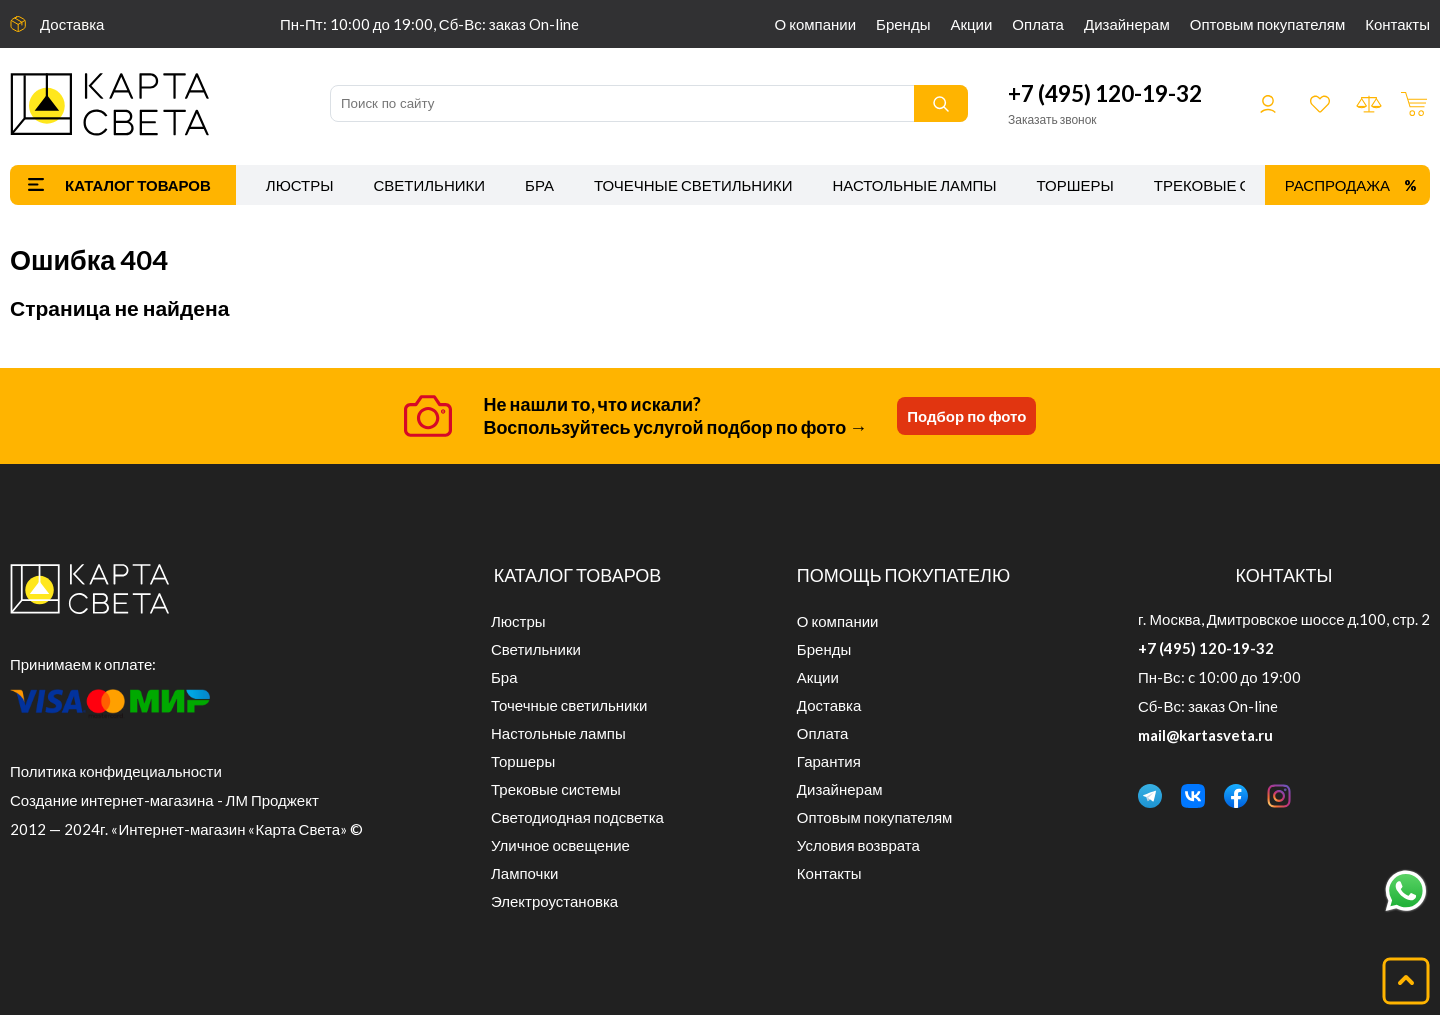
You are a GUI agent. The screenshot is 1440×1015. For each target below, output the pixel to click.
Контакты (1397, 24)
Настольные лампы (915, 185)
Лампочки (524, 873)
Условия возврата (858, 845)
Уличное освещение (560, 845)
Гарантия (829, 761)
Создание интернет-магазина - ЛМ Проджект (164, 800)
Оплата (1038, 24)
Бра (539, 185)
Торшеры (1075, 185)
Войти (1268, 104)
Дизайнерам (1127, 24)
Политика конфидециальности (116, 771)
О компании (816, 24)
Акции (971, 24)
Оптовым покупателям (1267, 24)
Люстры (300, 185)
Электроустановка (554, 901)
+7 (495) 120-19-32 (1105, 93)
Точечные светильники (693, 185)
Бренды (903, 24)
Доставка (72, 24)
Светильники (429, 185)
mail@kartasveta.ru (1205, 735)
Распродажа (1337, 185)
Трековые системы (1235, 185)
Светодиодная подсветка (577, 817)
